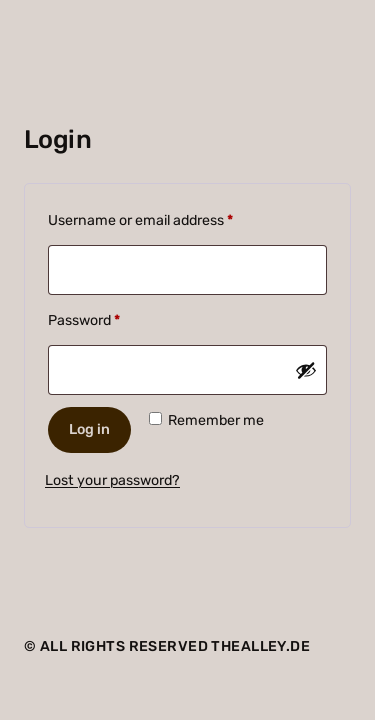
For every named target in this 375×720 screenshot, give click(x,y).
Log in (89, 429)
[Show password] (306, 370)
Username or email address (169, 218)
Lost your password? (112, 480)
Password (112, 318)
